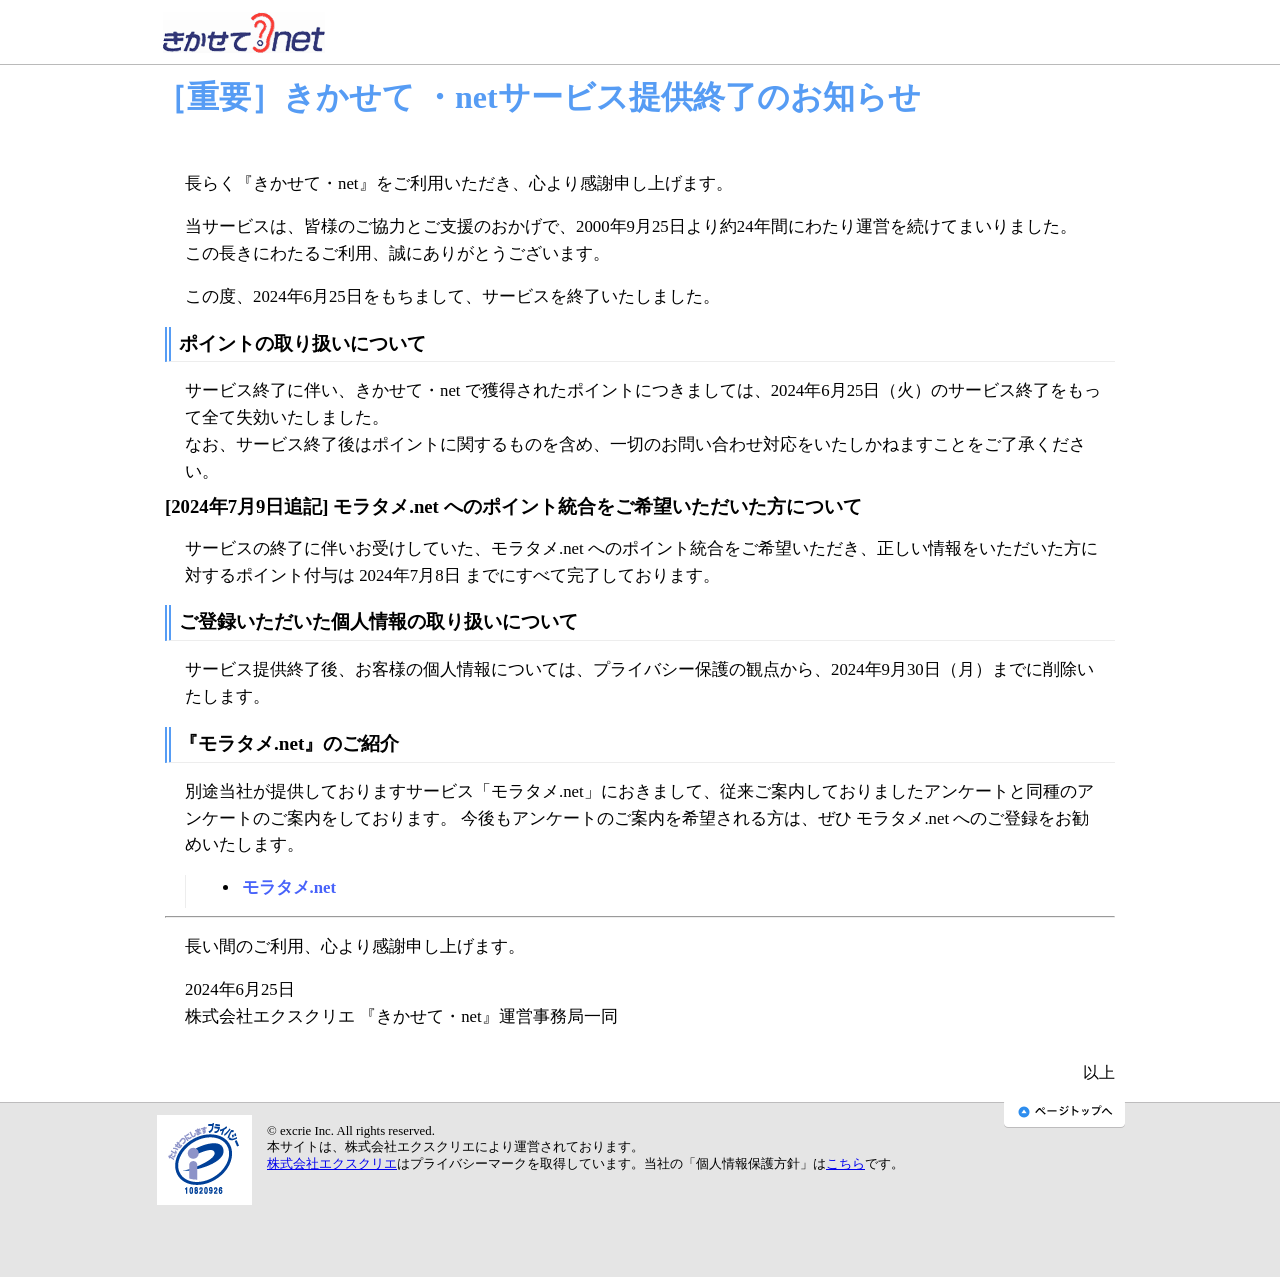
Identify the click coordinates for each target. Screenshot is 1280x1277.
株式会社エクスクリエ (332, 1164)
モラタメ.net (289, 887)
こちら (845, 1164)
